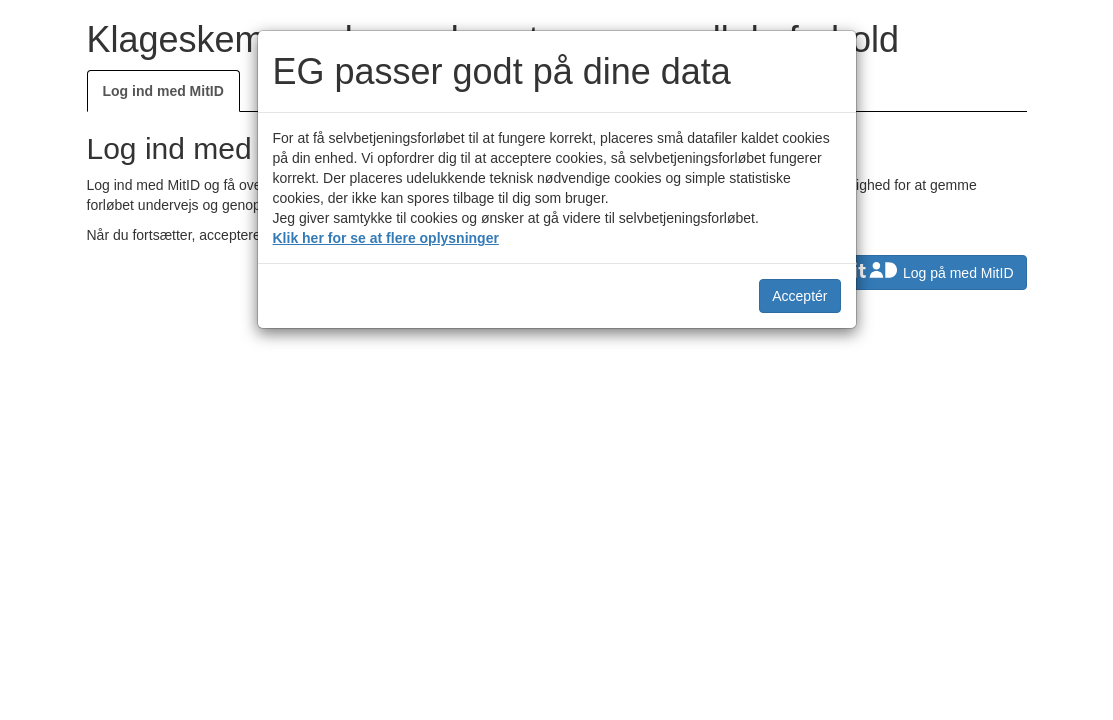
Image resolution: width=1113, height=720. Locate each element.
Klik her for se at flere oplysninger (386, 238)
